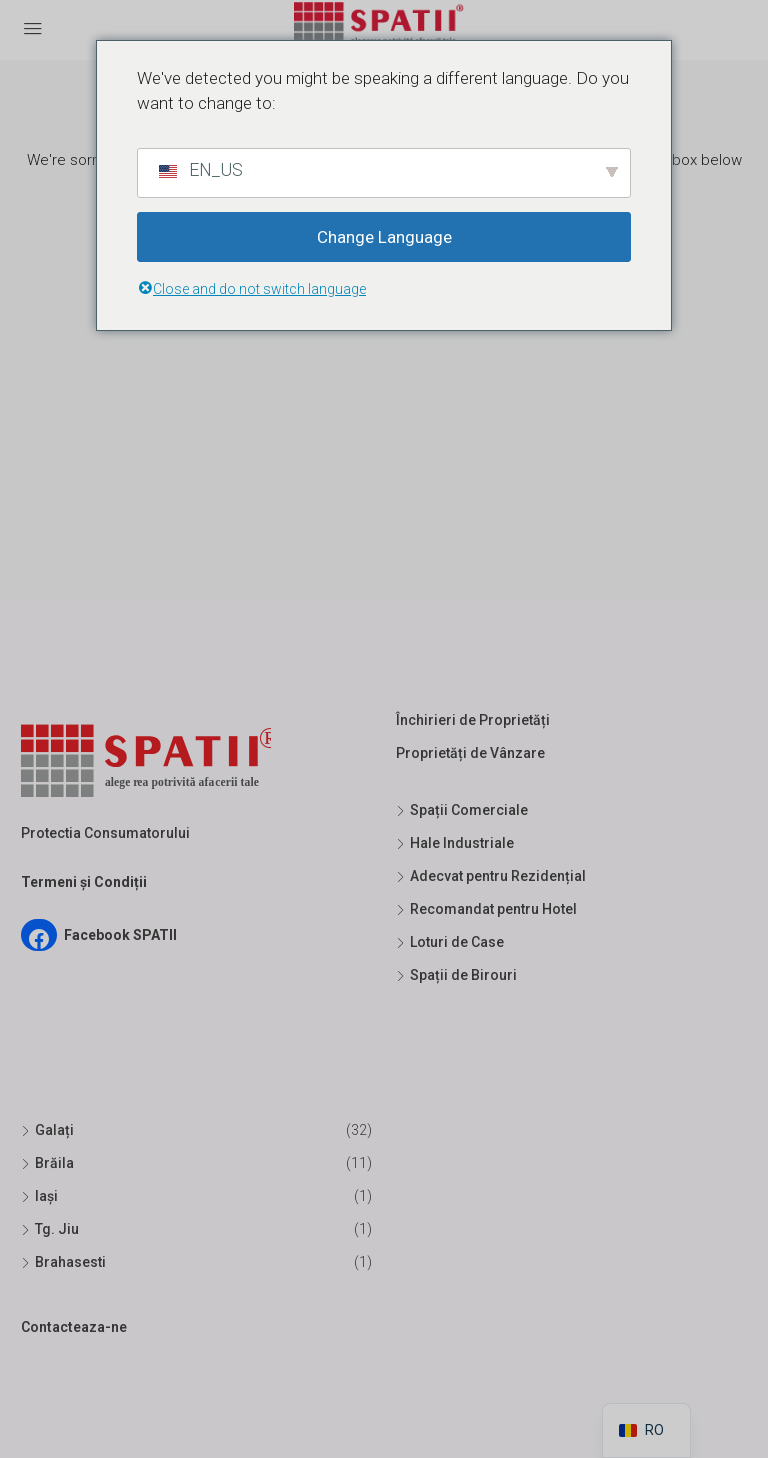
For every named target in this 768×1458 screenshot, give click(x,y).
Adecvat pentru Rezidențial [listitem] (491, 876)
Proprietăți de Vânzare (470, 753)
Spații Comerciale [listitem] (462, 810)
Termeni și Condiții (84, 882)
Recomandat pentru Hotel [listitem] (486, 909)
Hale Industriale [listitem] (455, 843)
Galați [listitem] (47, 1130)
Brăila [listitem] (47, 1163)
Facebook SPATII (120, 935)
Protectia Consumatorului (105, 833)
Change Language (384, 237)
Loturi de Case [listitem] (450, 942)
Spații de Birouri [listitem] (456, 975)
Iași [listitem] (39, 1196)
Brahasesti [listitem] (63, 1262)
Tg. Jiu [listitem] (50, 1229)
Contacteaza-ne (74, 1327)
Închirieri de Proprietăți (473, 720)
